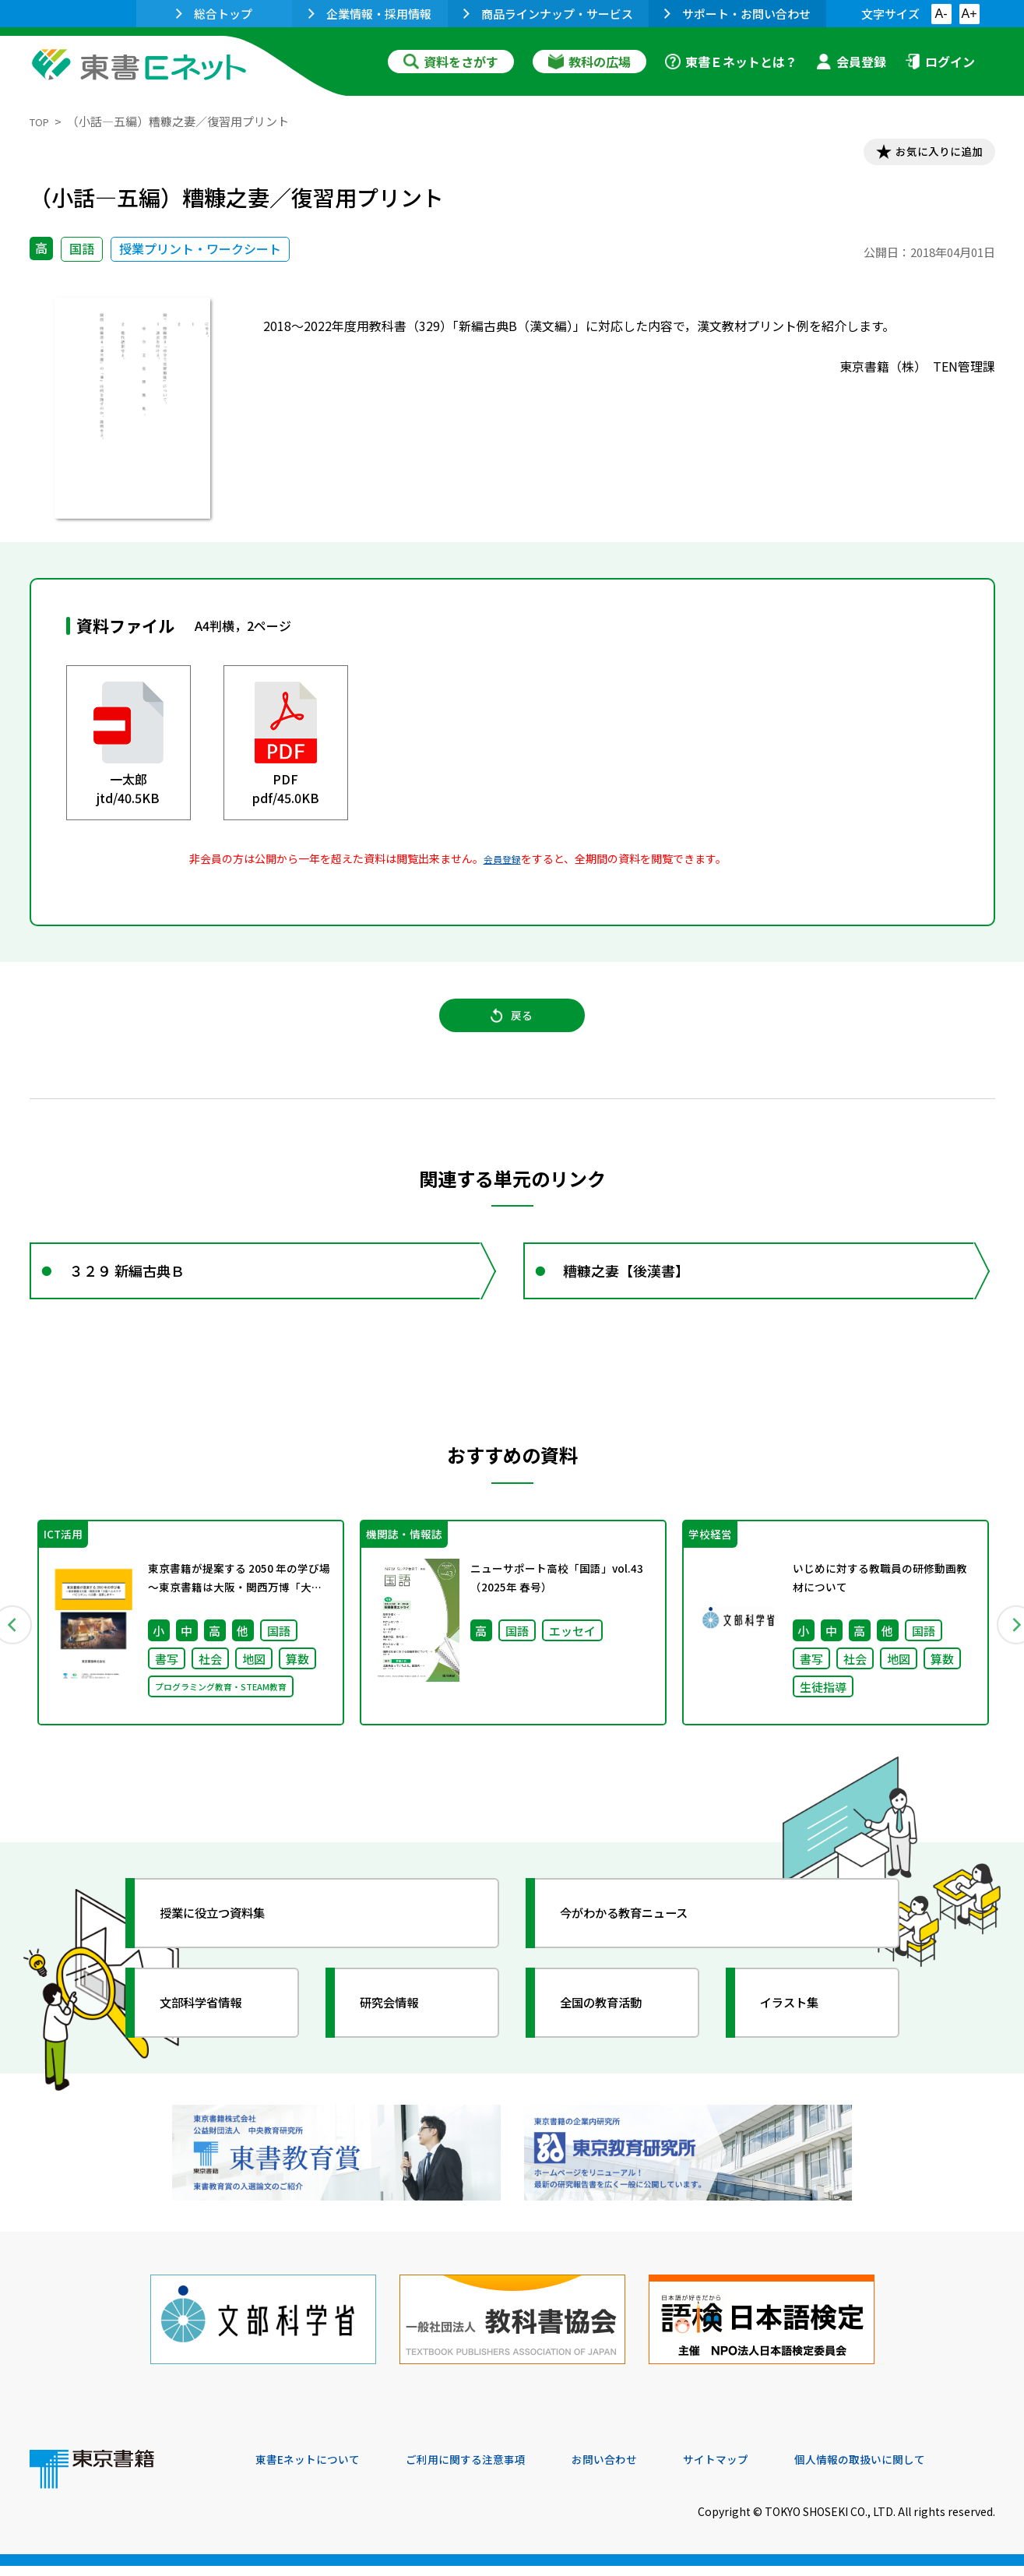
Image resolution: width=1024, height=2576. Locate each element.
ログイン (940, 61)
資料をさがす (450, 61)
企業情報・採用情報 (369, 13)
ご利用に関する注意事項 (489, 2470)
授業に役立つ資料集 (229, 1947)
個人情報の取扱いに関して (920, 2470)
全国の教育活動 (615, 2037)
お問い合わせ (641, 2470)
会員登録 (851, 61)
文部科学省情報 (215, 2037)
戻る (512, 1029)
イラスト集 (801, 2037)
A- (941, 13)
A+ (968, 13)
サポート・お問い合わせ (737, 13)
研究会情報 (401, 2037)
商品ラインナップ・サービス (548, 13)
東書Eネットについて (315, 2470)
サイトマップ (762, 2470)
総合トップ (214, 13)
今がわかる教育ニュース (643, 1947)
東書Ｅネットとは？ (731, 61)
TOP (42, 121)
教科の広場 (589, 61)
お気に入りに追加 (927, 154)
